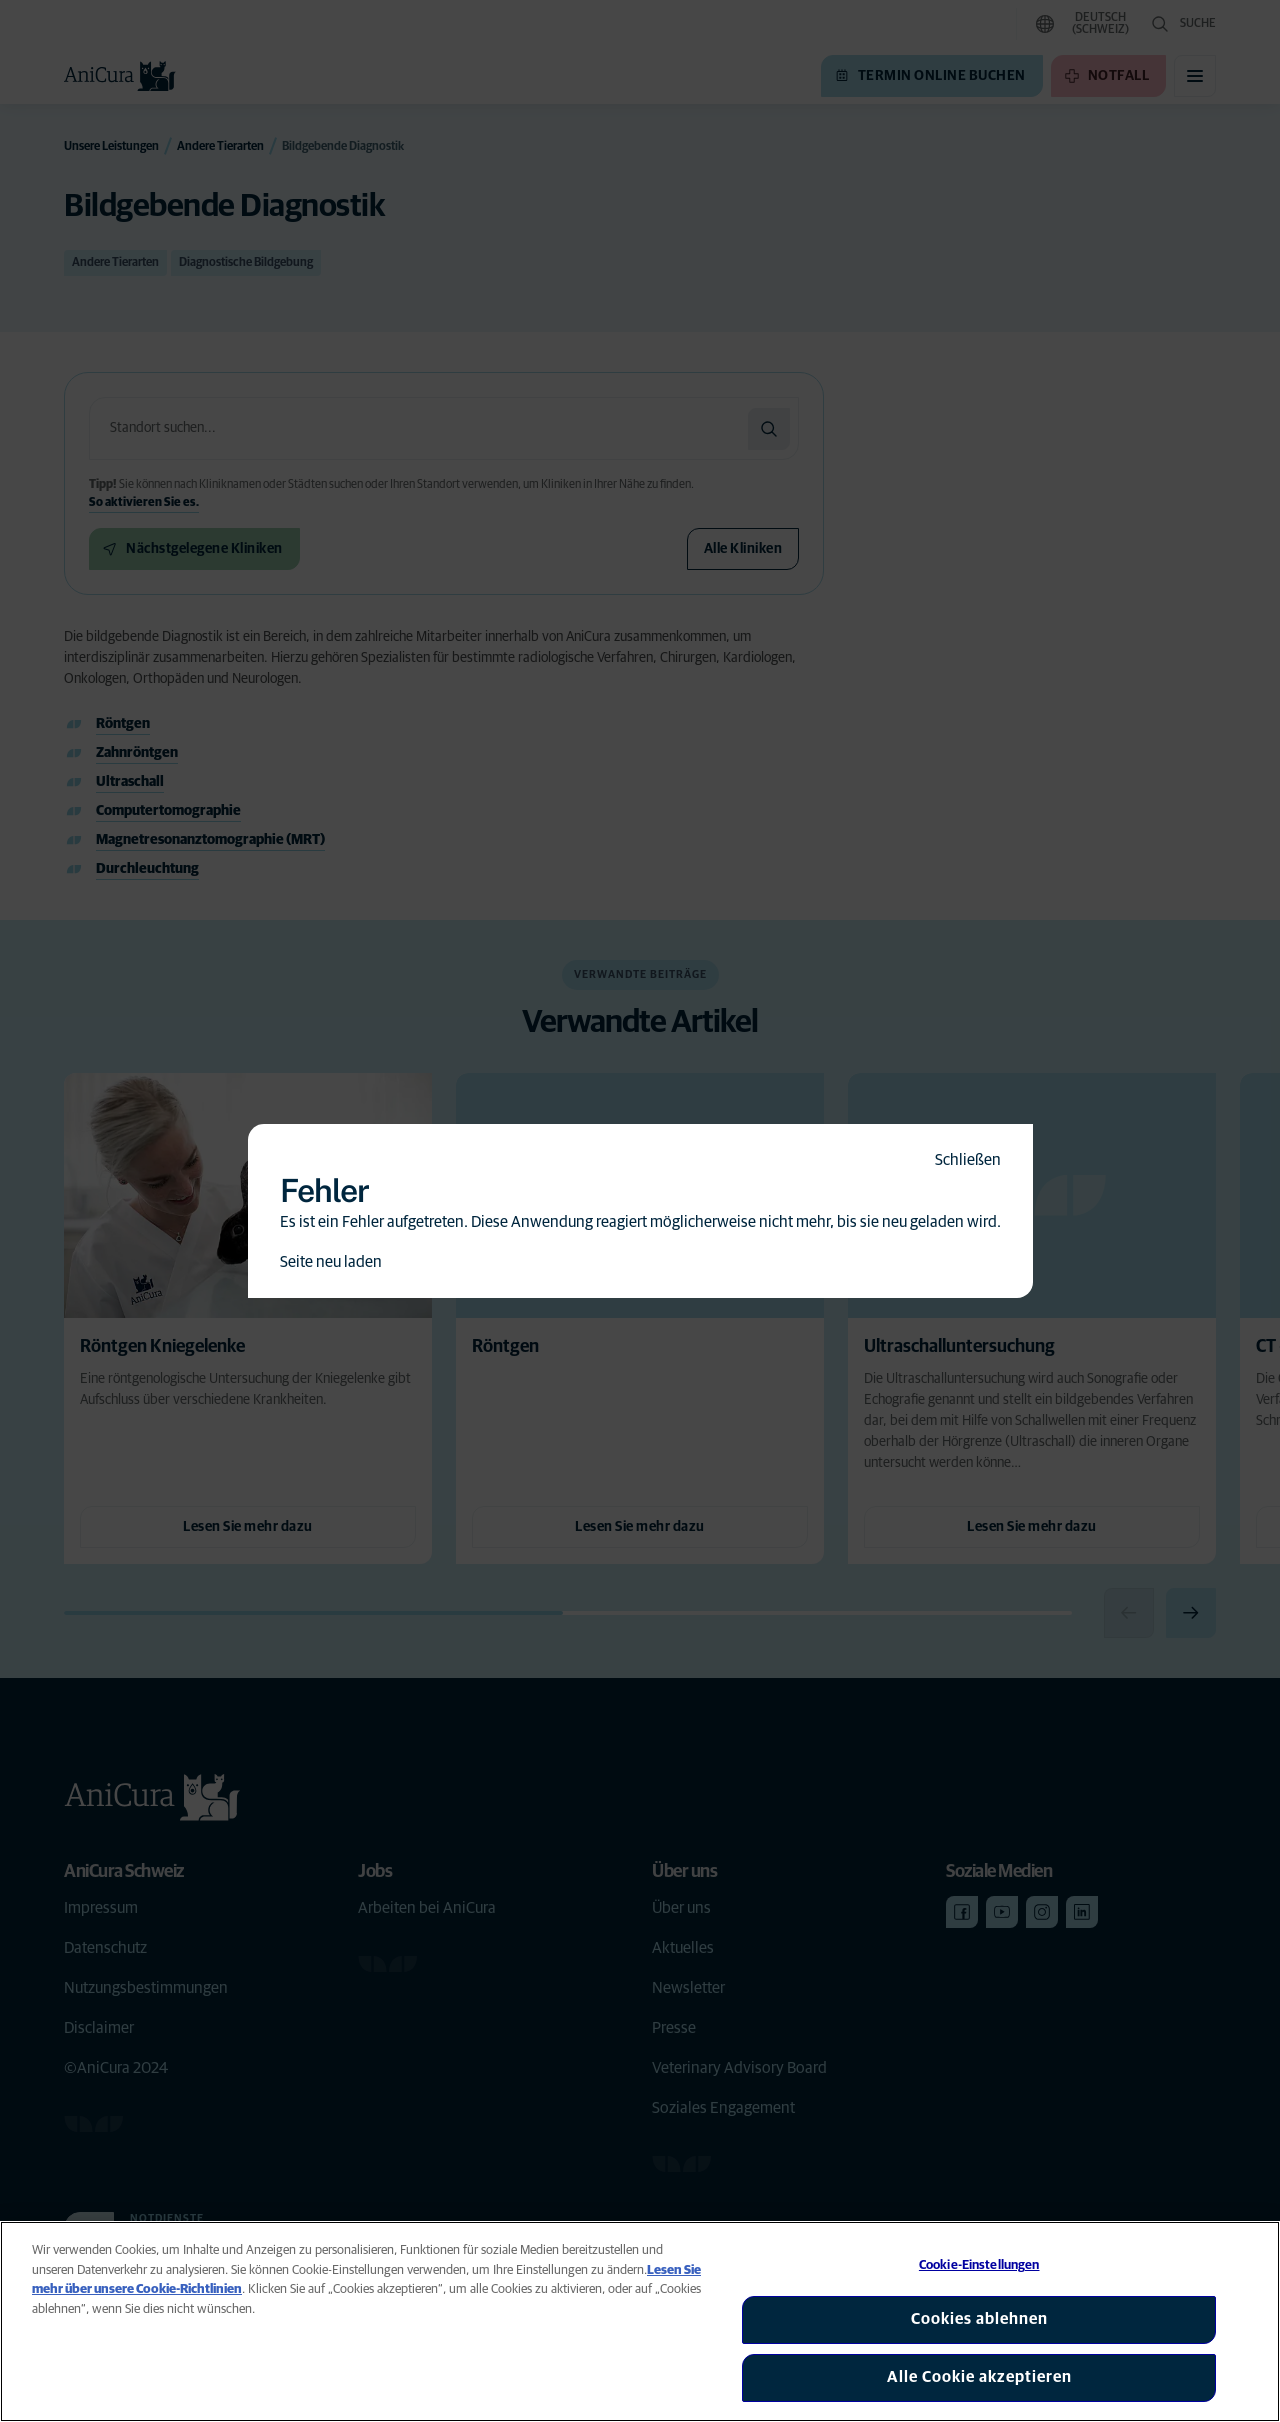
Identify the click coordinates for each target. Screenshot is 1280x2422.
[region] (640, 2321)
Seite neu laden (331, 1262)
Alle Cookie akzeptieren (979, 2377)
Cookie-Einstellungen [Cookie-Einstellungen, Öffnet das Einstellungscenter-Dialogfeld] (979, 2265)
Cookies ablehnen (979, 2319)
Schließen (968, 1160)
